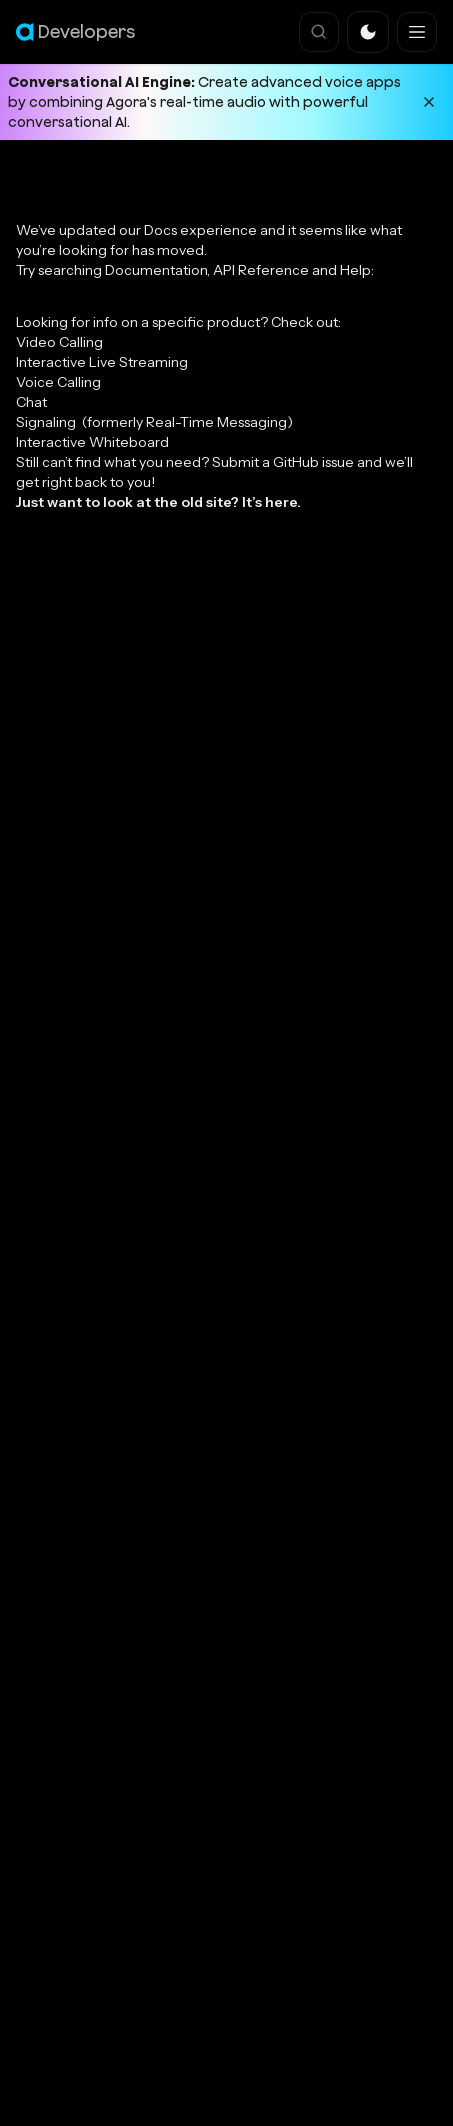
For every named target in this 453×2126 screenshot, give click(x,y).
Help (355, 270)
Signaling (154, 422)
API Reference (261, 270)
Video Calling (59, 342)
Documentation (156, 270)
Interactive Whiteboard (92, 442)
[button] (368, 32)
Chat (31, 402)
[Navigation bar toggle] (417, 32)
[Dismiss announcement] (429, 102)
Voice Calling (58, 382)
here (281, 502)
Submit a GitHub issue (283, 462)
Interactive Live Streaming (102, 362)
